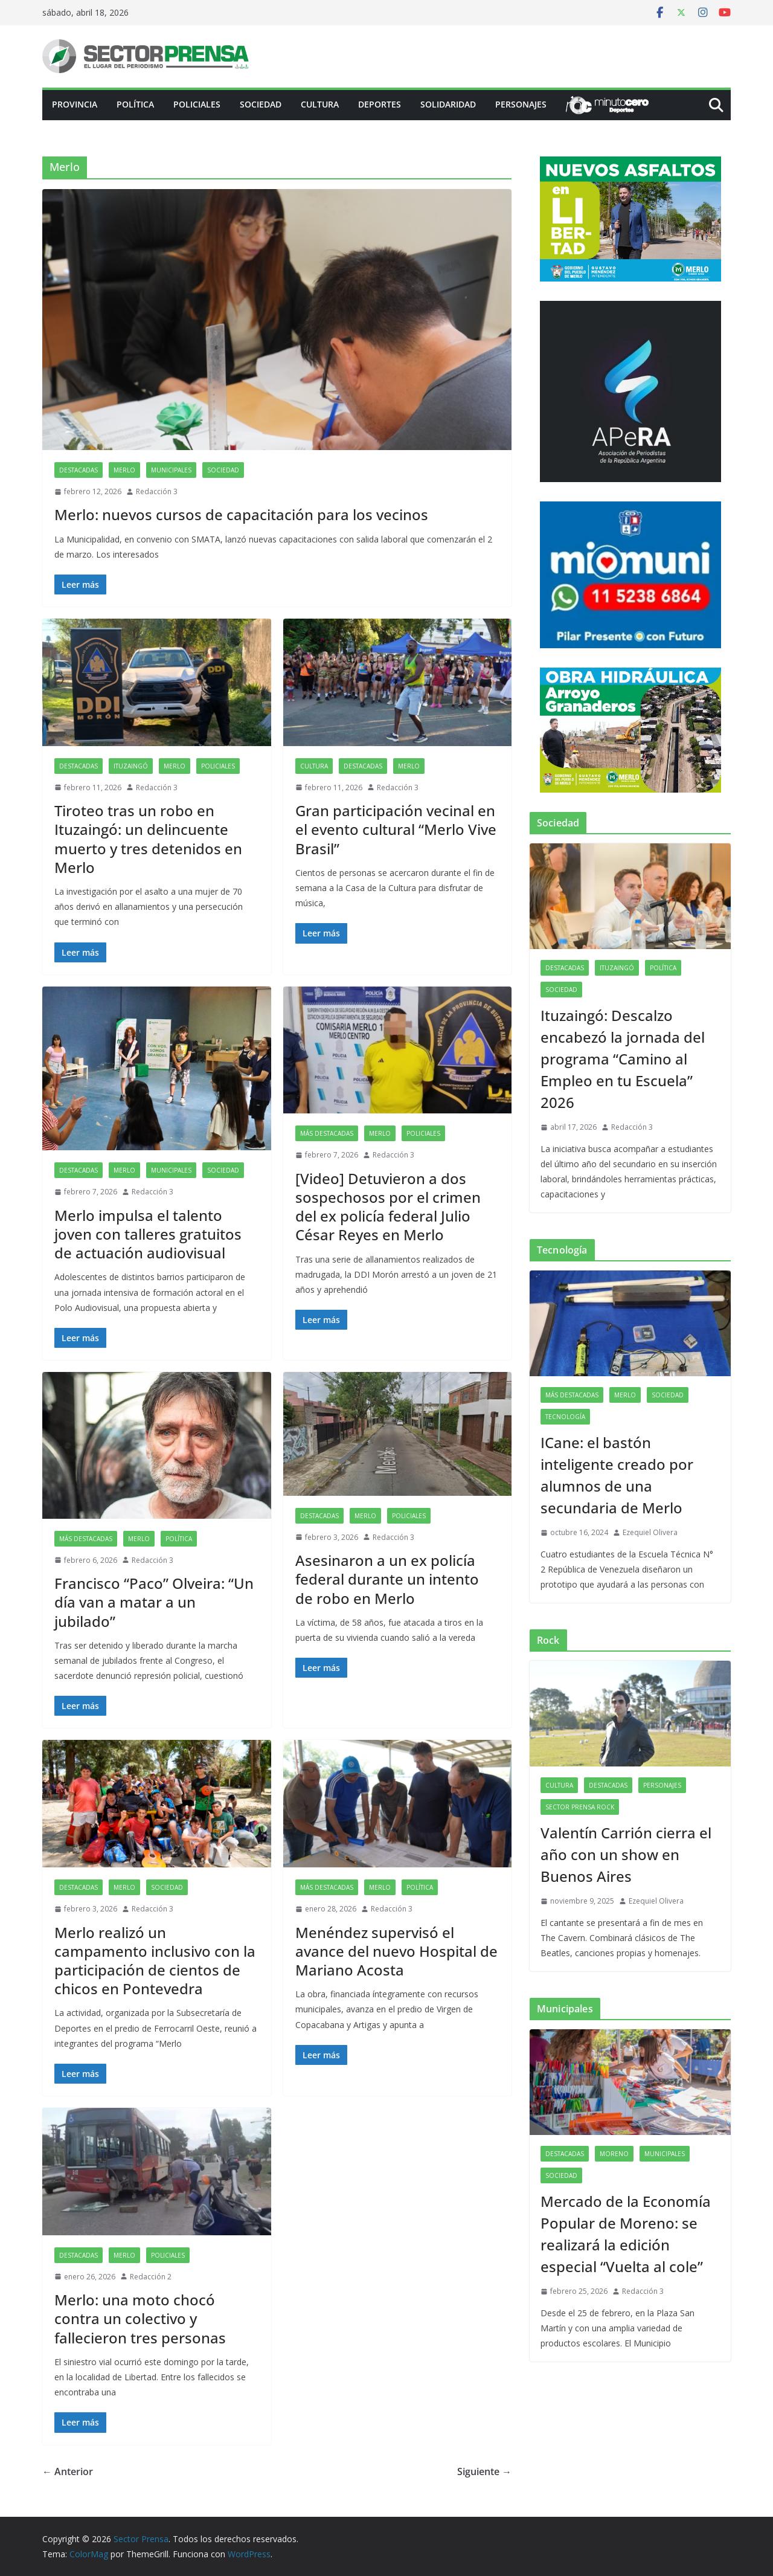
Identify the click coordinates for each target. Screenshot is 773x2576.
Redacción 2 (151, 2277)
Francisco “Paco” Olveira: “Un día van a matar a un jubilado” (154, 1602)
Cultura (320, 104)
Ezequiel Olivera (650, 1532)
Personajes (521, 104)
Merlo (124, 470)
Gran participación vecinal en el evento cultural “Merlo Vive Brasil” (395, 829)
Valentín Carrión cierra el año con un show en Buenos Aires (625, 1854)
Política (135, 104)
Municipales (171, 470)
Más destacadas (326, 1133)
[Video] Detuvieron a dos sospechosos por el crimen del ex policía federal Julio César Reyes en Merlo (388, 1206)
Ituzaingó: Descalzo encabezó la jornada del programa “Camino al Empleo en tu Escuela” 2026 (622, 1058)
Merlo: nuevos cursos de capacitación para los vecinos (241, 514)
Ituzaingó (131, 766)
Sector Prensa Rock (579, 1807)
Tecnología (565, 1416)
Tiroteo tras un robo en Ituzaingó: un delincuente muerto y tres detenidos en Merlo (148, 838)
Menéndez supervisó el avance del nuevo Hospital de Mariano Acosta (396, 1951)
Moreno (614, 2153)
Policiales (196, 104)
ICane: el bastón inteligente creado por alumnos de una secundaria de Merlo (616, 1475)
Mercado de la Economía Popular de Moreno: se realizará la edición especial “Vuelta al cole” (625, 2233)
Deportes (379, 104)
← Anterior (67, 2471)
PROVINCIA (74, 104)
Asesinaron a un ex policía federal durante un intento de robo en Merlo (387, 1579)
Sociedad (260, 104)
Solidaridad (448, 104)
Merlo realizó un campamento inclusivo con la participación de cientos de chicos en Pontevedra (154, 1960)
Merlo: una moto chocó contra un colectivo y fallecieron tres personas (140, 2318)
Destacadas (78, 470)
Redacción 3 (157, 491)
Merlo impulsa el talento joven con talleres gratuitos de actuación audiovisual (148, 1234)
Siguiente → (484, 2471)
